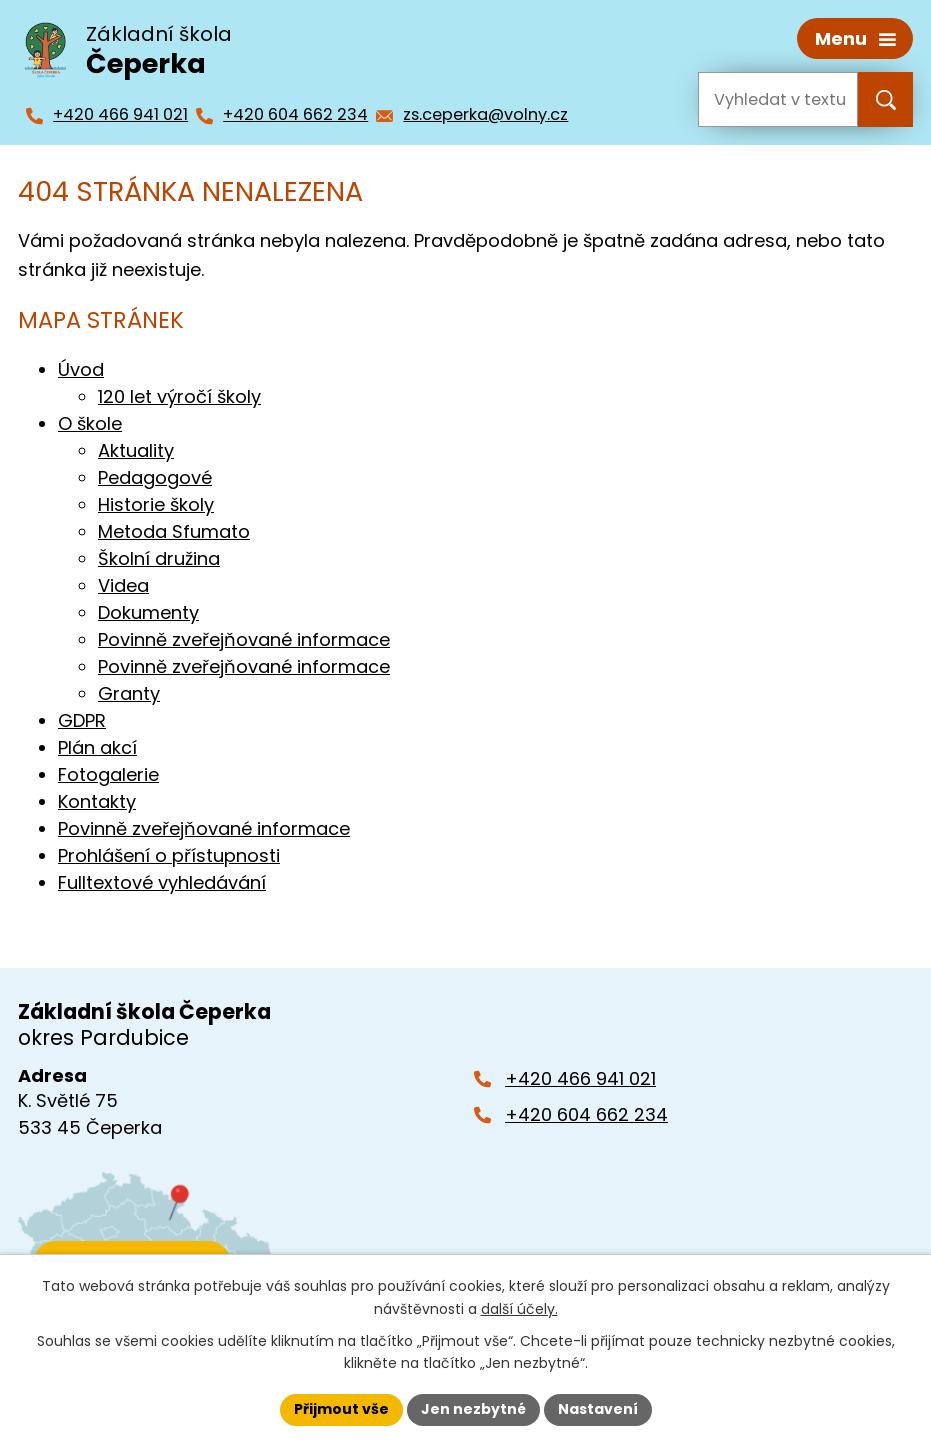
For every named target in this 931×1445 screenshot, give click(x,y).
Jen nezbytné (473, 1409)
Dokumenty (148, 612)
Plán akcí (97, 747)
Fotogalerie (108, 774)
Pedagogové (155, 477)
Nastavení (598, 1409)
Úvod (81, 369)
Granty (129, 693)
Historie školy (156, 504)
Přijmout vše (341, 1409)
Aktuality (136, 450)
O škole (90, 423)
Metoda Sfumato (174, 531)
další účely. (519, 1309)
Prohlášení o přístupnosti (169, 855)
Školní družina (159, 558)
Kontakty (97, 801)
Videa (123, 585)
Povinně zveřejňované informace (244, 639)
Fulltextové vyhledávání (162, 882)
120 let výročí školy (179, 396)
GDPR (82, 720)
